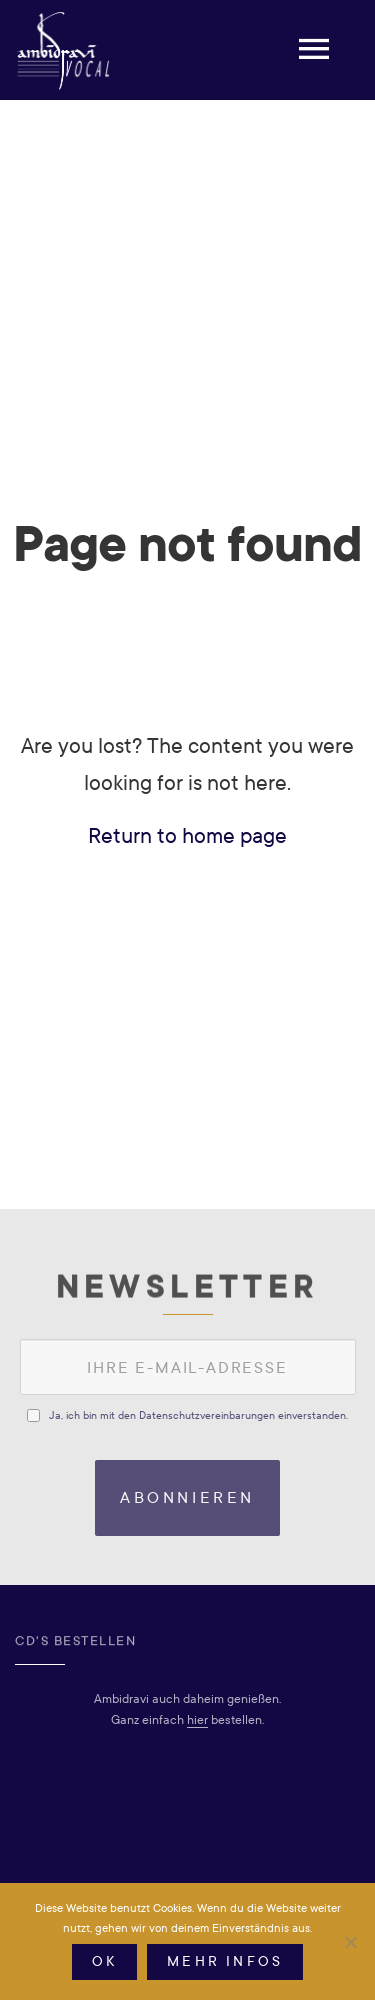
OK (104, 1961)
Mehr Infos (225, 1961)
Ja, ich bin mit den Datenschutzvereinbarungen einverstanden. (198, 1415)
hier (197, 1720)
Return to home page (187, 836)
